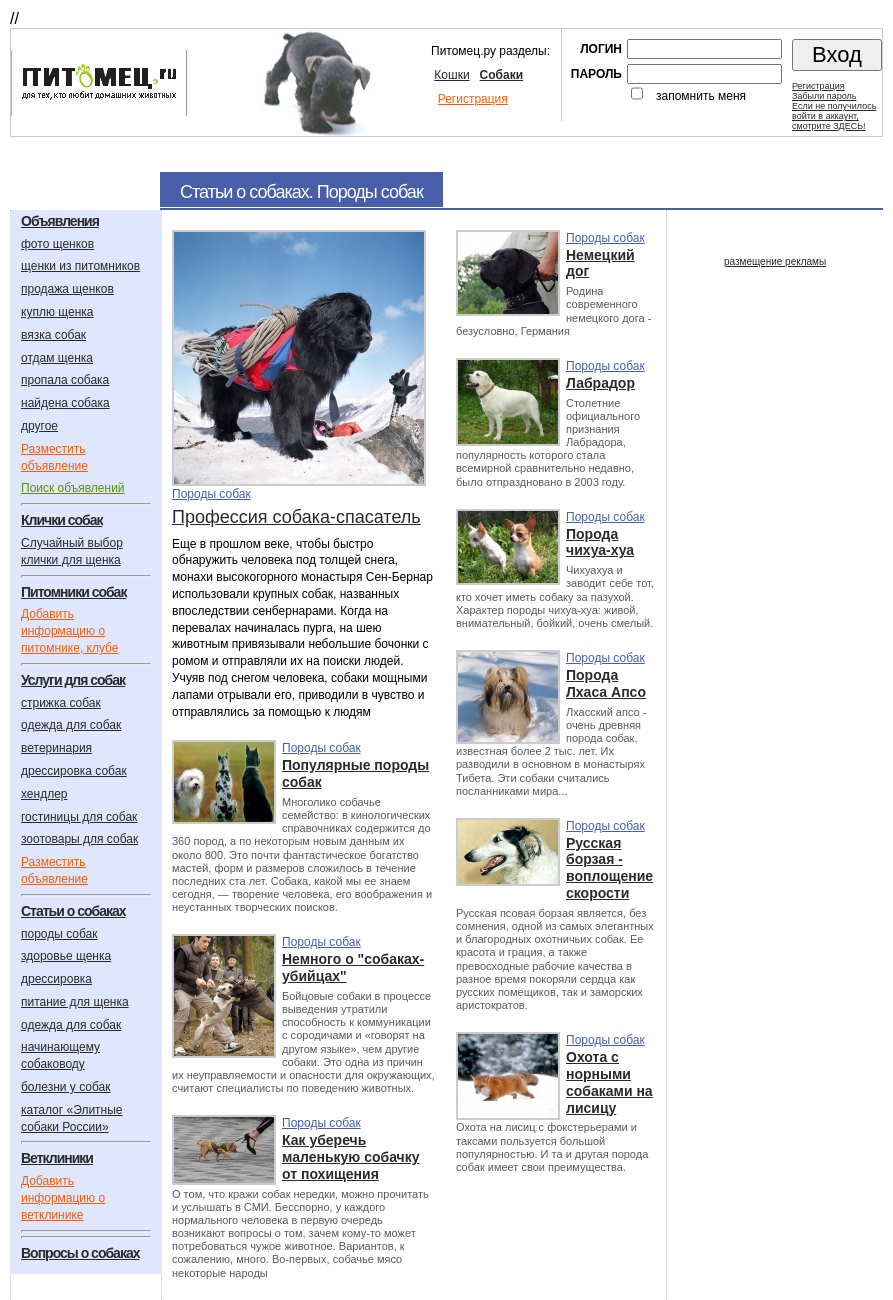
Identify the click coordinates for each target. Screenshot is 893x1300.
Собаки (501, 75)
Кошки (451, 75)
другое (39, 426)
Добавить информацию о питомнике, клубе (69, 631)
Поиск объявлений (73, 488)
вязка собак (53, 335)
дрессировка (56, 979)
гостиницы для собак (79, 817)
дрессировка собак (74, 771)
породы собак (59, 934)
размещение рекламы (775, 261)
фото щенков (57, 244)
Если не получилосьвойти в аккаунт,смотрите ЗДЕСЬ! (834, 116)
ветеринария (56, 748)
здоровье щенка (66, 956)
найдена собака (65, 403)
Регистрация (473, 99)
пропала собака (65, 380)
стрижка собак (61, 703)
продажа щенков (67, 289)
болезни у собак (66, 1087)
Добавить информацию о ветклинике (63, 1198)
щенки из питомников (80, 266)
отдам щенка (57, 358)
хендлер (44, 794)
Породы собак (211, 494)
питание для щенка (75, 1002)
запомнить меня (701, 96)
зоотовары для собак (79, 839)
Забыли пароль (824, 96)
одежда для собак (71, 725)
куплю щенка (57, 312)
